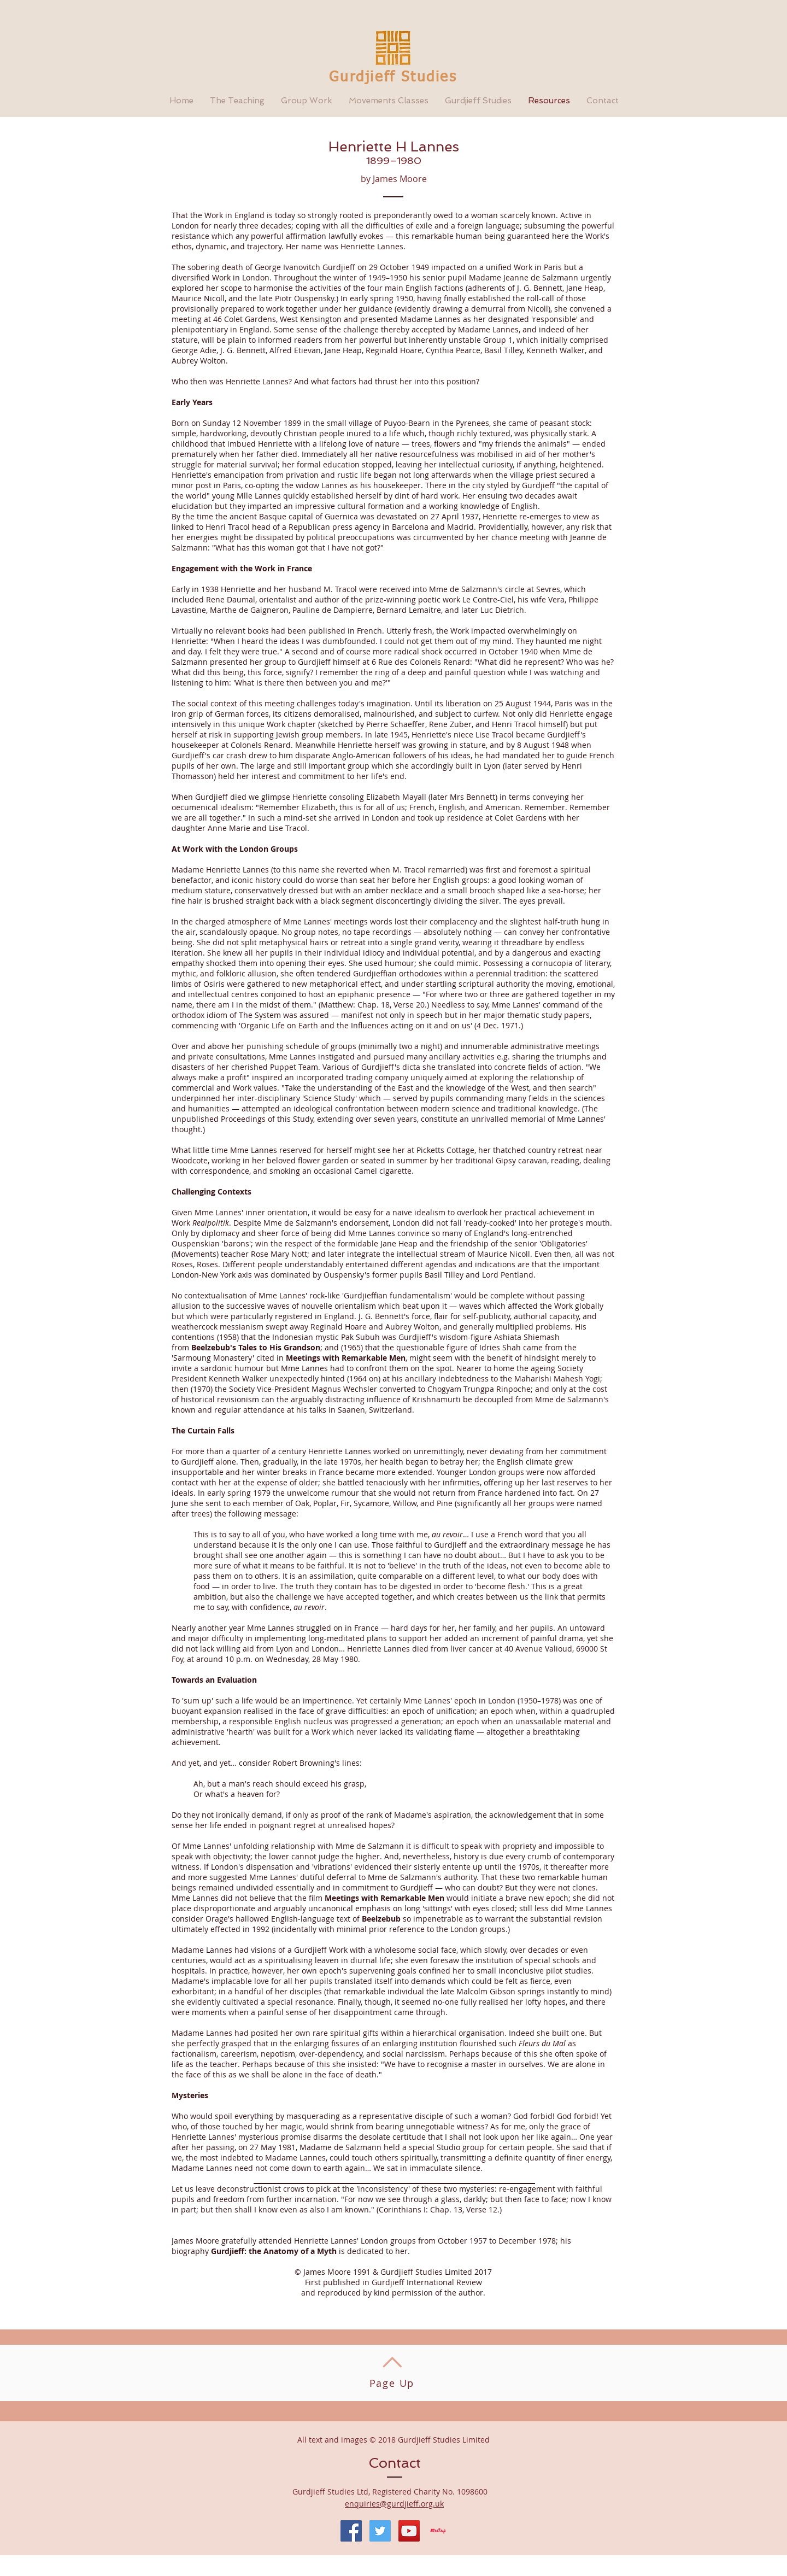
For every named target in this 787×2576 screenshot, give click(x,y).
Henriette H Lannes (393, 146)
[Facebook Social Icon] (351, 2531)
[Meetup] (438, 2531)
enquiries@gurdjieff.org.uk (394, 2503)
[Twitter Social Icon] (380, 2531)
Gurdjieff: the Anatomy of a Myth (274, 2251)
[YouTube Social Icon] (409, 2531)
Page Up (392, 2383)
